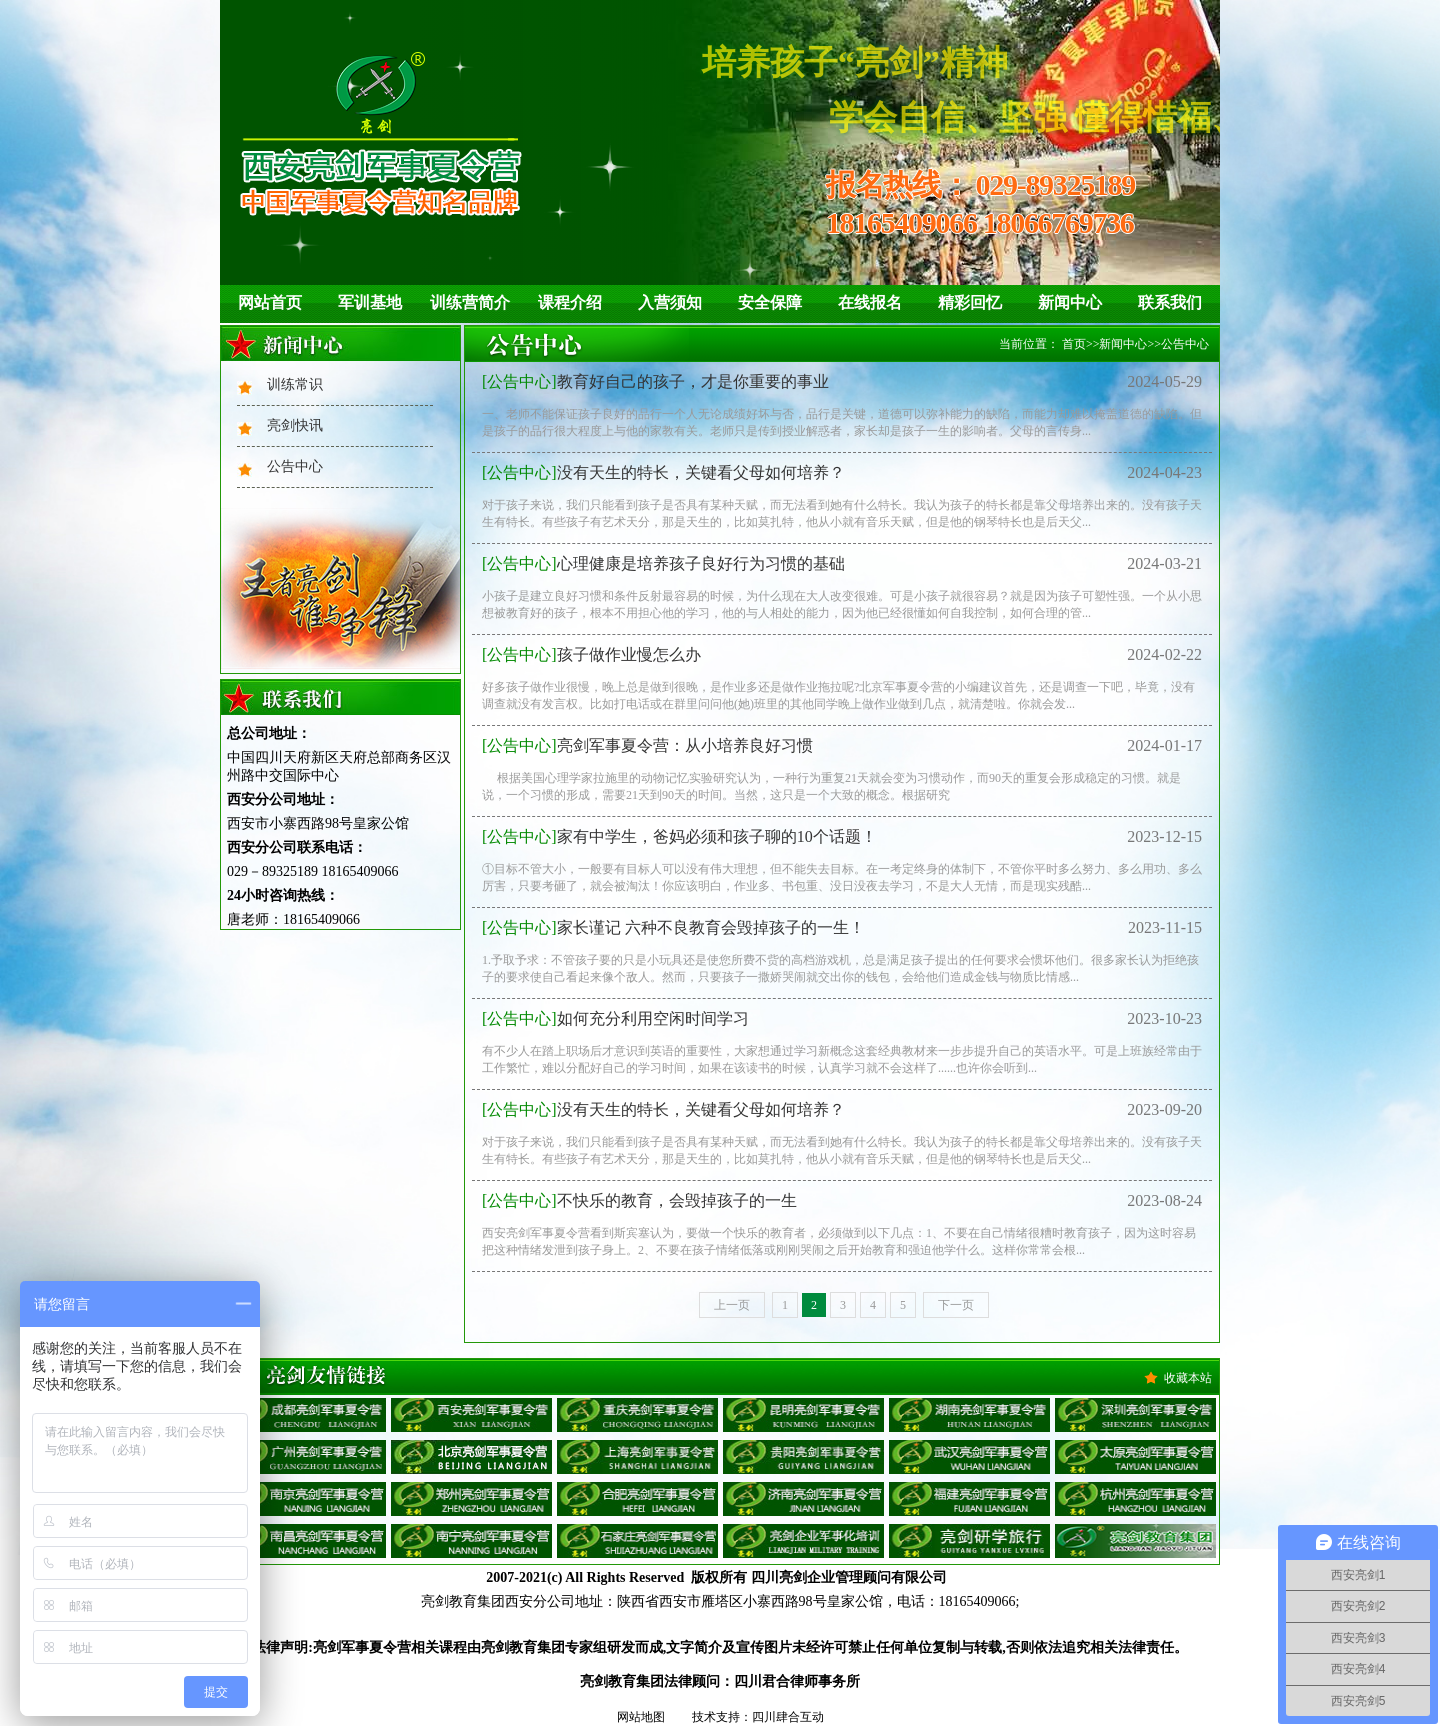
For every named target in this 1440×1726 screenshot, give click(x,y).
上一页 (732, 1305)
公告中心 (295, 466)
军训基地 (370, 302)
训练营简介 (470, 302)
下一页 (956, 1305)
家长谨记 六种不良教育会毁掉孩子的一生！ (673, 927)
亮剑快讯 (295, 425)
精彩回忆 (970, 302)
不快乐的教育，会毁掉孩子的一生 (639, 1200)
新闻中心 (1070, 302)
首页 (1074, 344)
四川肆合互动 (788, 1717)
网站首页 (270, 302)
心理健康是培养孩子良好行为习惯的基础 (663, 563)
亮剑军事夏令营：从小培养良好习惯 (647, 745)
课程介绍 (570, 302)
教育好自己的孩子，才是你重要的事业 (655, 381)
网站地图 (641, 1717)
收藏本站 (1188, 1378)
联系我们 (1170, 302)
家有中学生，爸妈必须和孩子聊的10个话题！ (679, 836)
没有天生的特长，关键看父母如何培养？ (663, 472)
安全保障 (770, 302)
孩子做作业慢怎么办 (591, 654)
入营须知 (670, 302)
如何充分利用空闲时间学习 (615, 1018)
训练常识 (295, 384)
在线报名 (870, 302)
